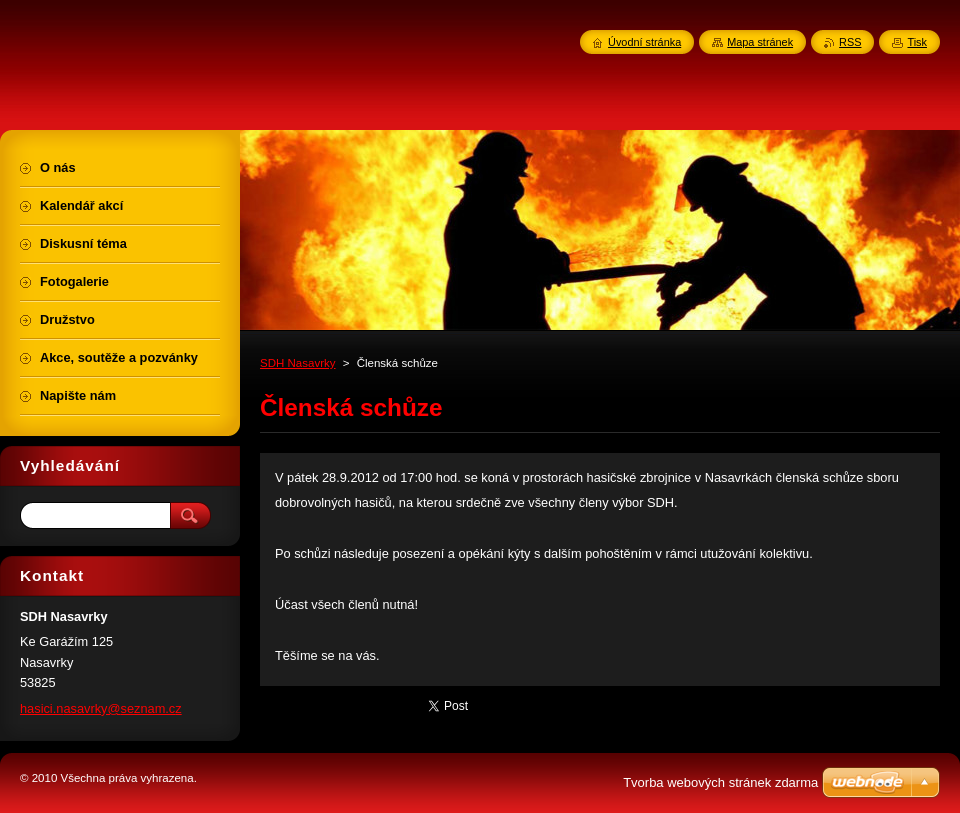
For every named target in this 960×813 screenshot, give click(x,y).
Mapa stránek (760, 42)
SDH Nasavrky (298, 363)
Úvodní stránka (644, 42)
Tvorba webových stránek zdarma (720, 782)
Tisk (917, 42)
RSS (850, 42)
